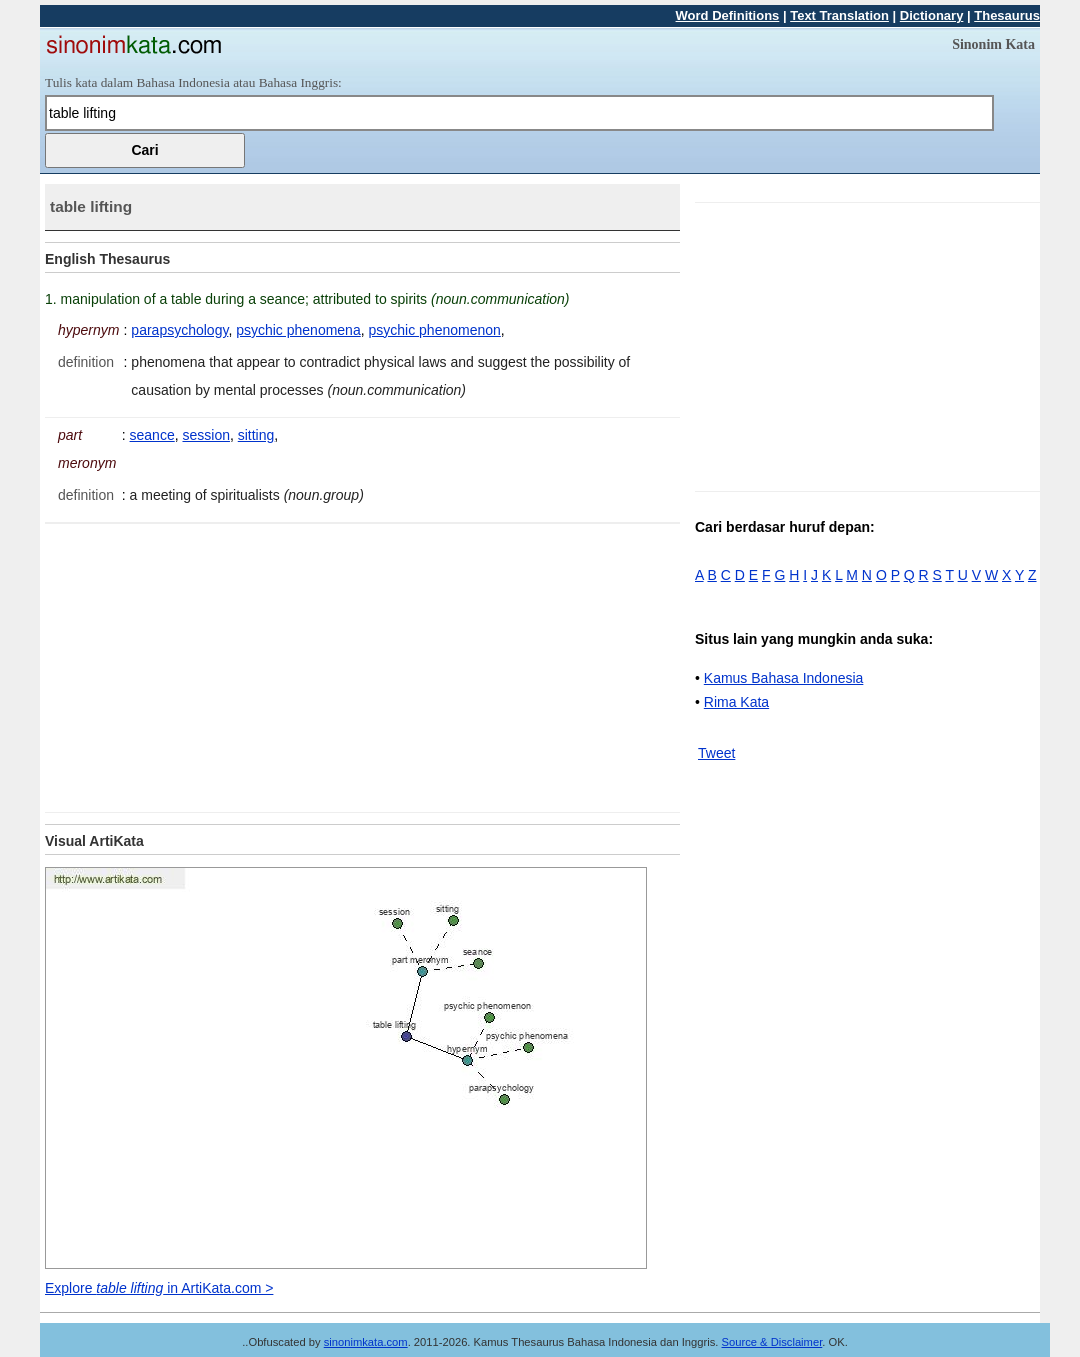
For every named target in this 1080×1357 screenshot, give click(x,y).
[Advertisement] (213, 664)
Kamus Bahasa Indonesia (784, 678)
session (205, 435)
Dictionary (932, 15)
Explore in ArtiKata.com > (159, 1288)
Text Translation (839, 15)
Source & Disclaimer (772, 1342)
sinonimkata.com (366, 1342)
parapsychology (179, 330)
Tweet (716, 753)
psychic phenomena (298, 330)
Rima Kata (736, 702)
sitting (256, 435)
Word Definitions (728, 15)
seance (152, 435)
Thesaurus (1007, 15)
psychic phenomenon (434, 330)
